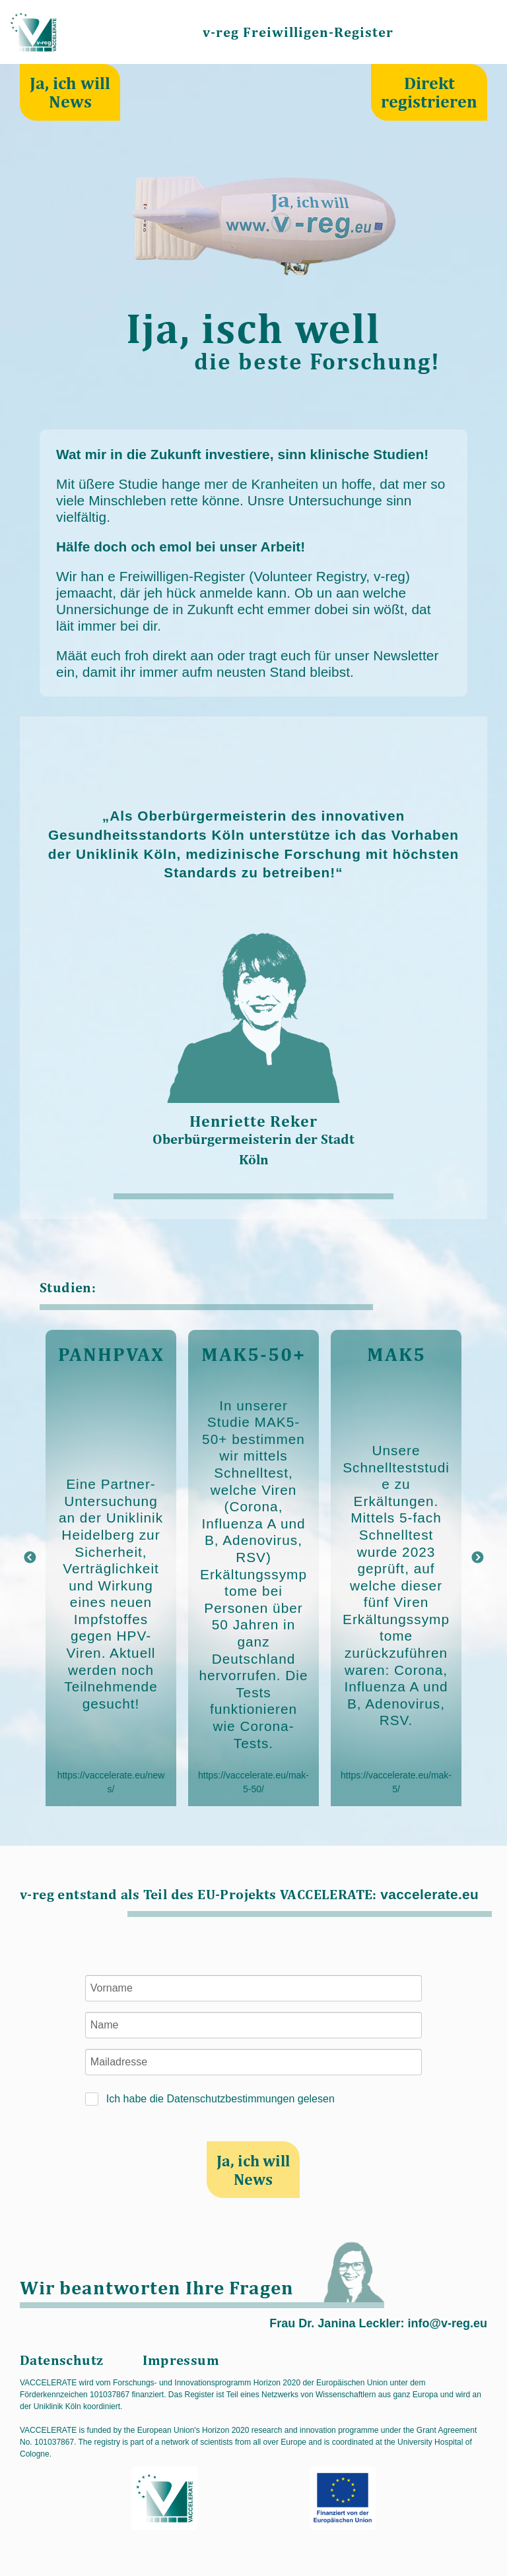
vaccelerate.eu (429, 1894)
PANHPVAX (111, 1354)
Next (477, 1558)
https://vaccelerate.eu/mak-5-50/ (253, 1782)
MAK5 (396, 1354)
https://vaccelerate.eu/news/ (111, 1782)
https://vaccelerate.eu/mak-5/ (396, 1782)
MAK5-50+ (253, 1354)
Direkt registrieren (429, 92)
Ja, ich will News (70, 92)
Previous (29, 1558)
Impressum (181, 2360)
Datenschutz (61, 2360)
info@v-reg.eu (447, 2323)
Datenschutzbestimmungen (230, 2098)
